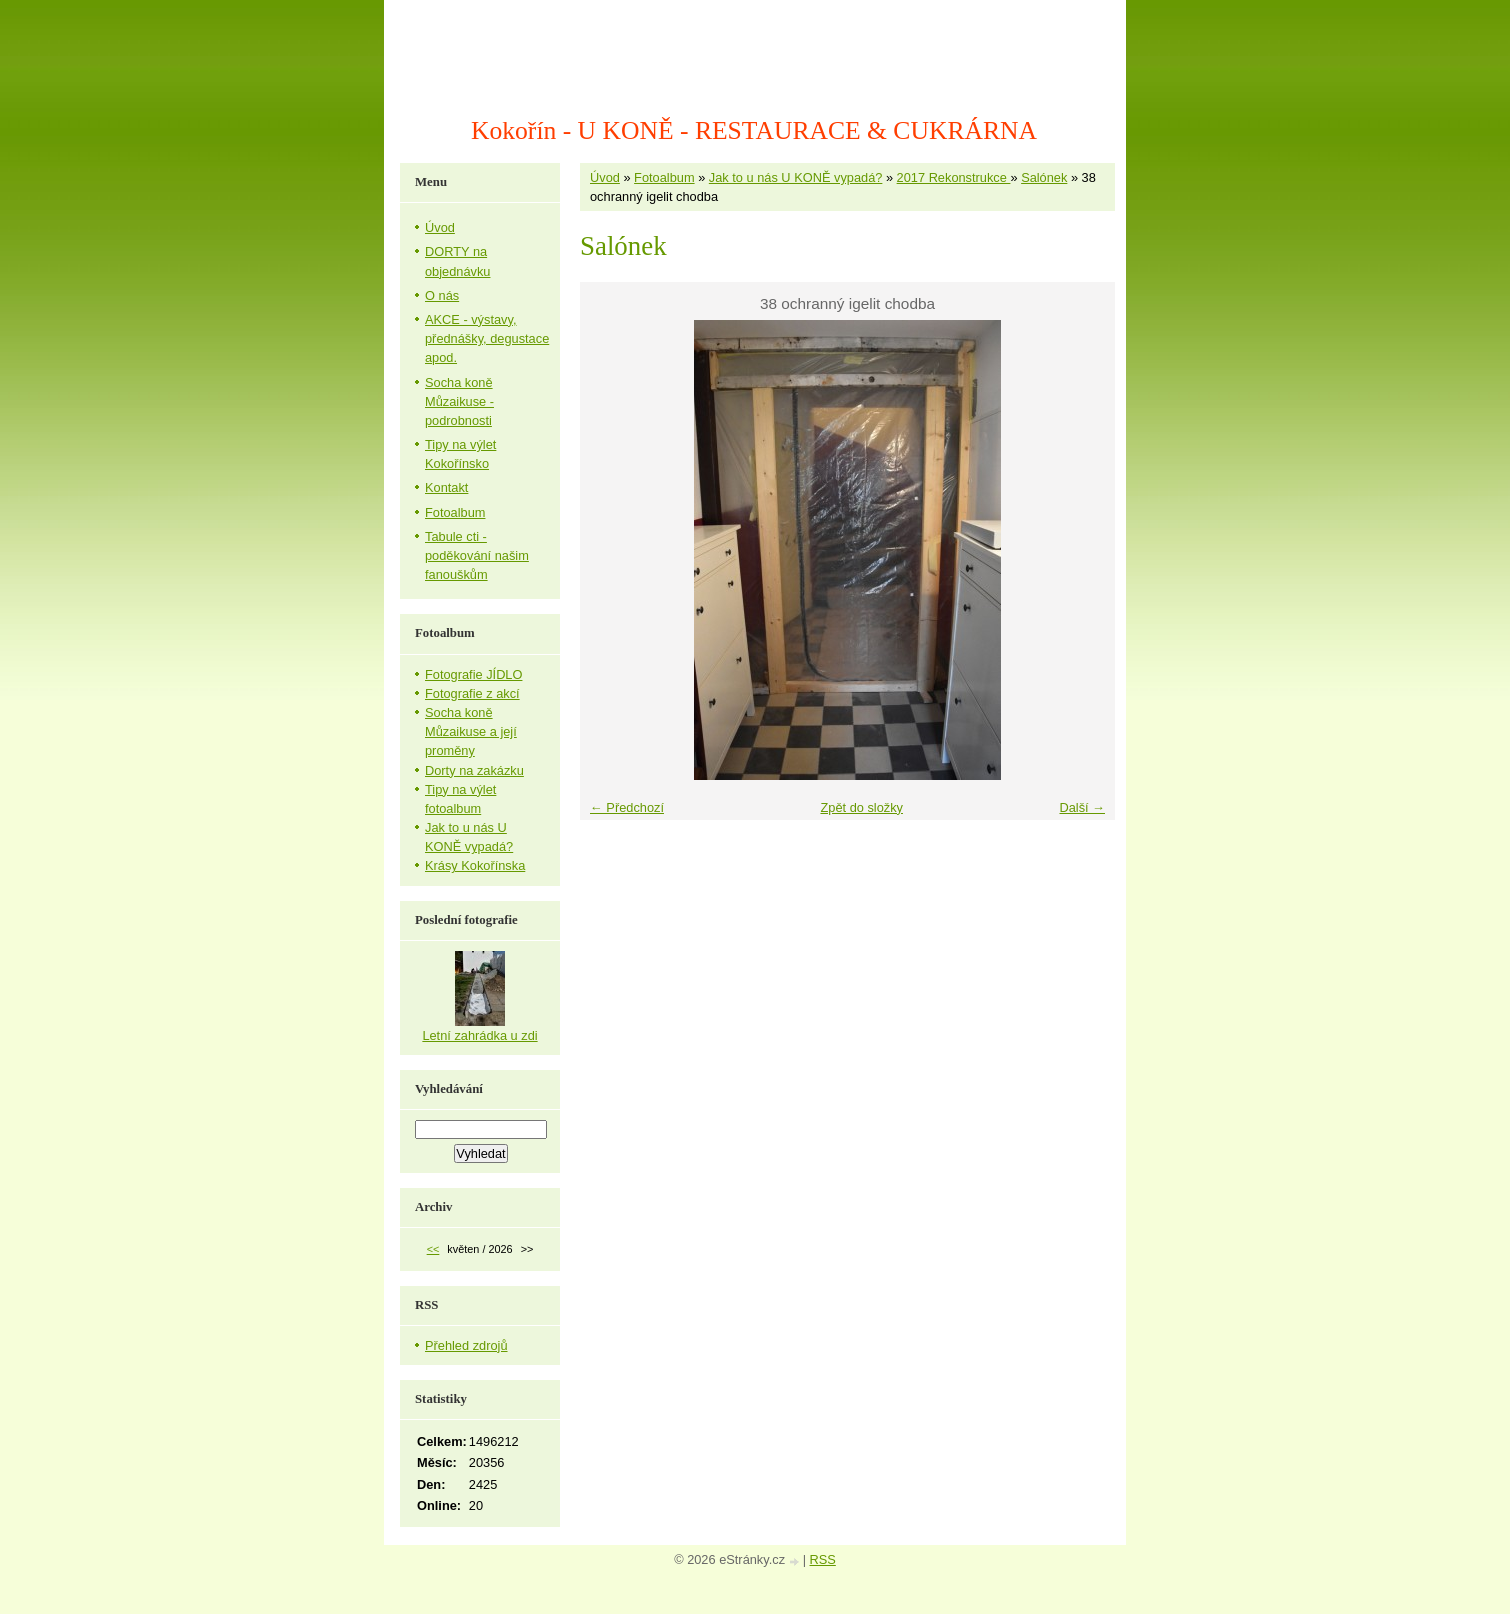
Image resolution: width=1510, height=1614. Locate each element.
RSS (823, 1559)
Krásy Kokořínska (475, 865)
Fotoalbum (664, 177)
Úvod (605, 177)
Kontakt (446, 487)
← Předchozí (627, 807)
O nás (442, 295)
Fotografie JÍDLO (473, 674)
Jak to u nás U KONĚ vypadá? (796, 177)
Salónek (1044, 177)
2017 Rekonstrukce (954, 177)
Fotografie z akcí (472, 693)
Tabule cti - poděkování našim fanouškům (477, 555)
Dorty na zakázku (474, 770)
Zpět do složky (861, 807)
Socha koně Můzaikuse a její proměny (471, 731)
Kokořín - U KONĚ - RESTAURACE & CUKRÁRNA (754, 130)
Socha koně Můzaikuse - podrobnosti (459, 401)
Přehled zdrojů (466, 1345)
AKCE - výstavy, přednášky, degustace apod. (487, 338)
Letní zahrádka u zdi (479, 1035)
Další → (1082, 807)
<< (433, 1249)
